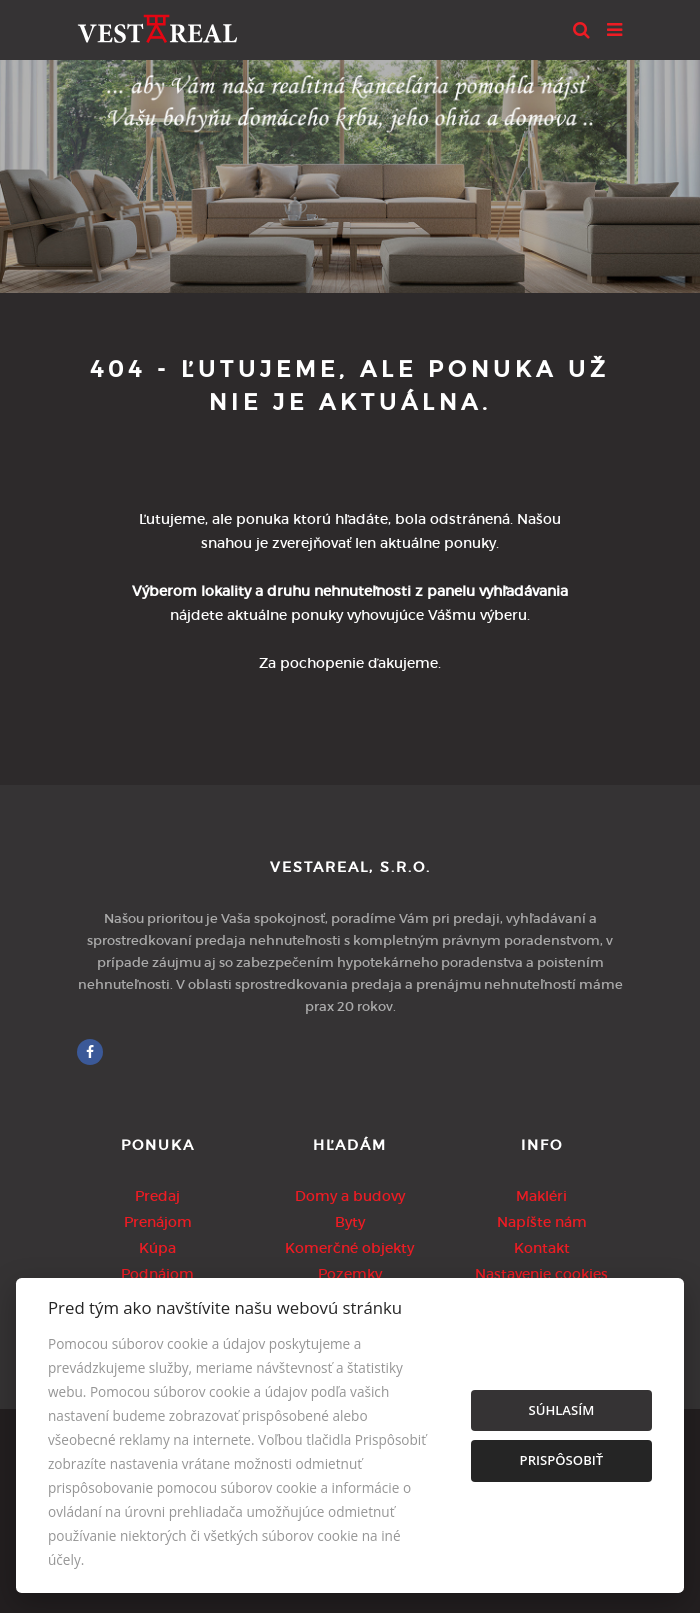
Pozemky (350, 1274)
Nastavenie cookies (541, 1274)
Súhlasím (561, 1410)
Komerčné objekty (349, 1248)
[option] (350, 171)
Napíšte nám (542, 1222)
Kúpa (157, 1248)
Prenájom (158, 1222)
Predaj (157, 1196)
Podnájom (157, 1274)
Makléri (541, 1196)
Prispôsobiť (562, 1460)
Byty (350, 1222)
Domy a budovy (350, 1196)
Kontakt (542, 1248)
